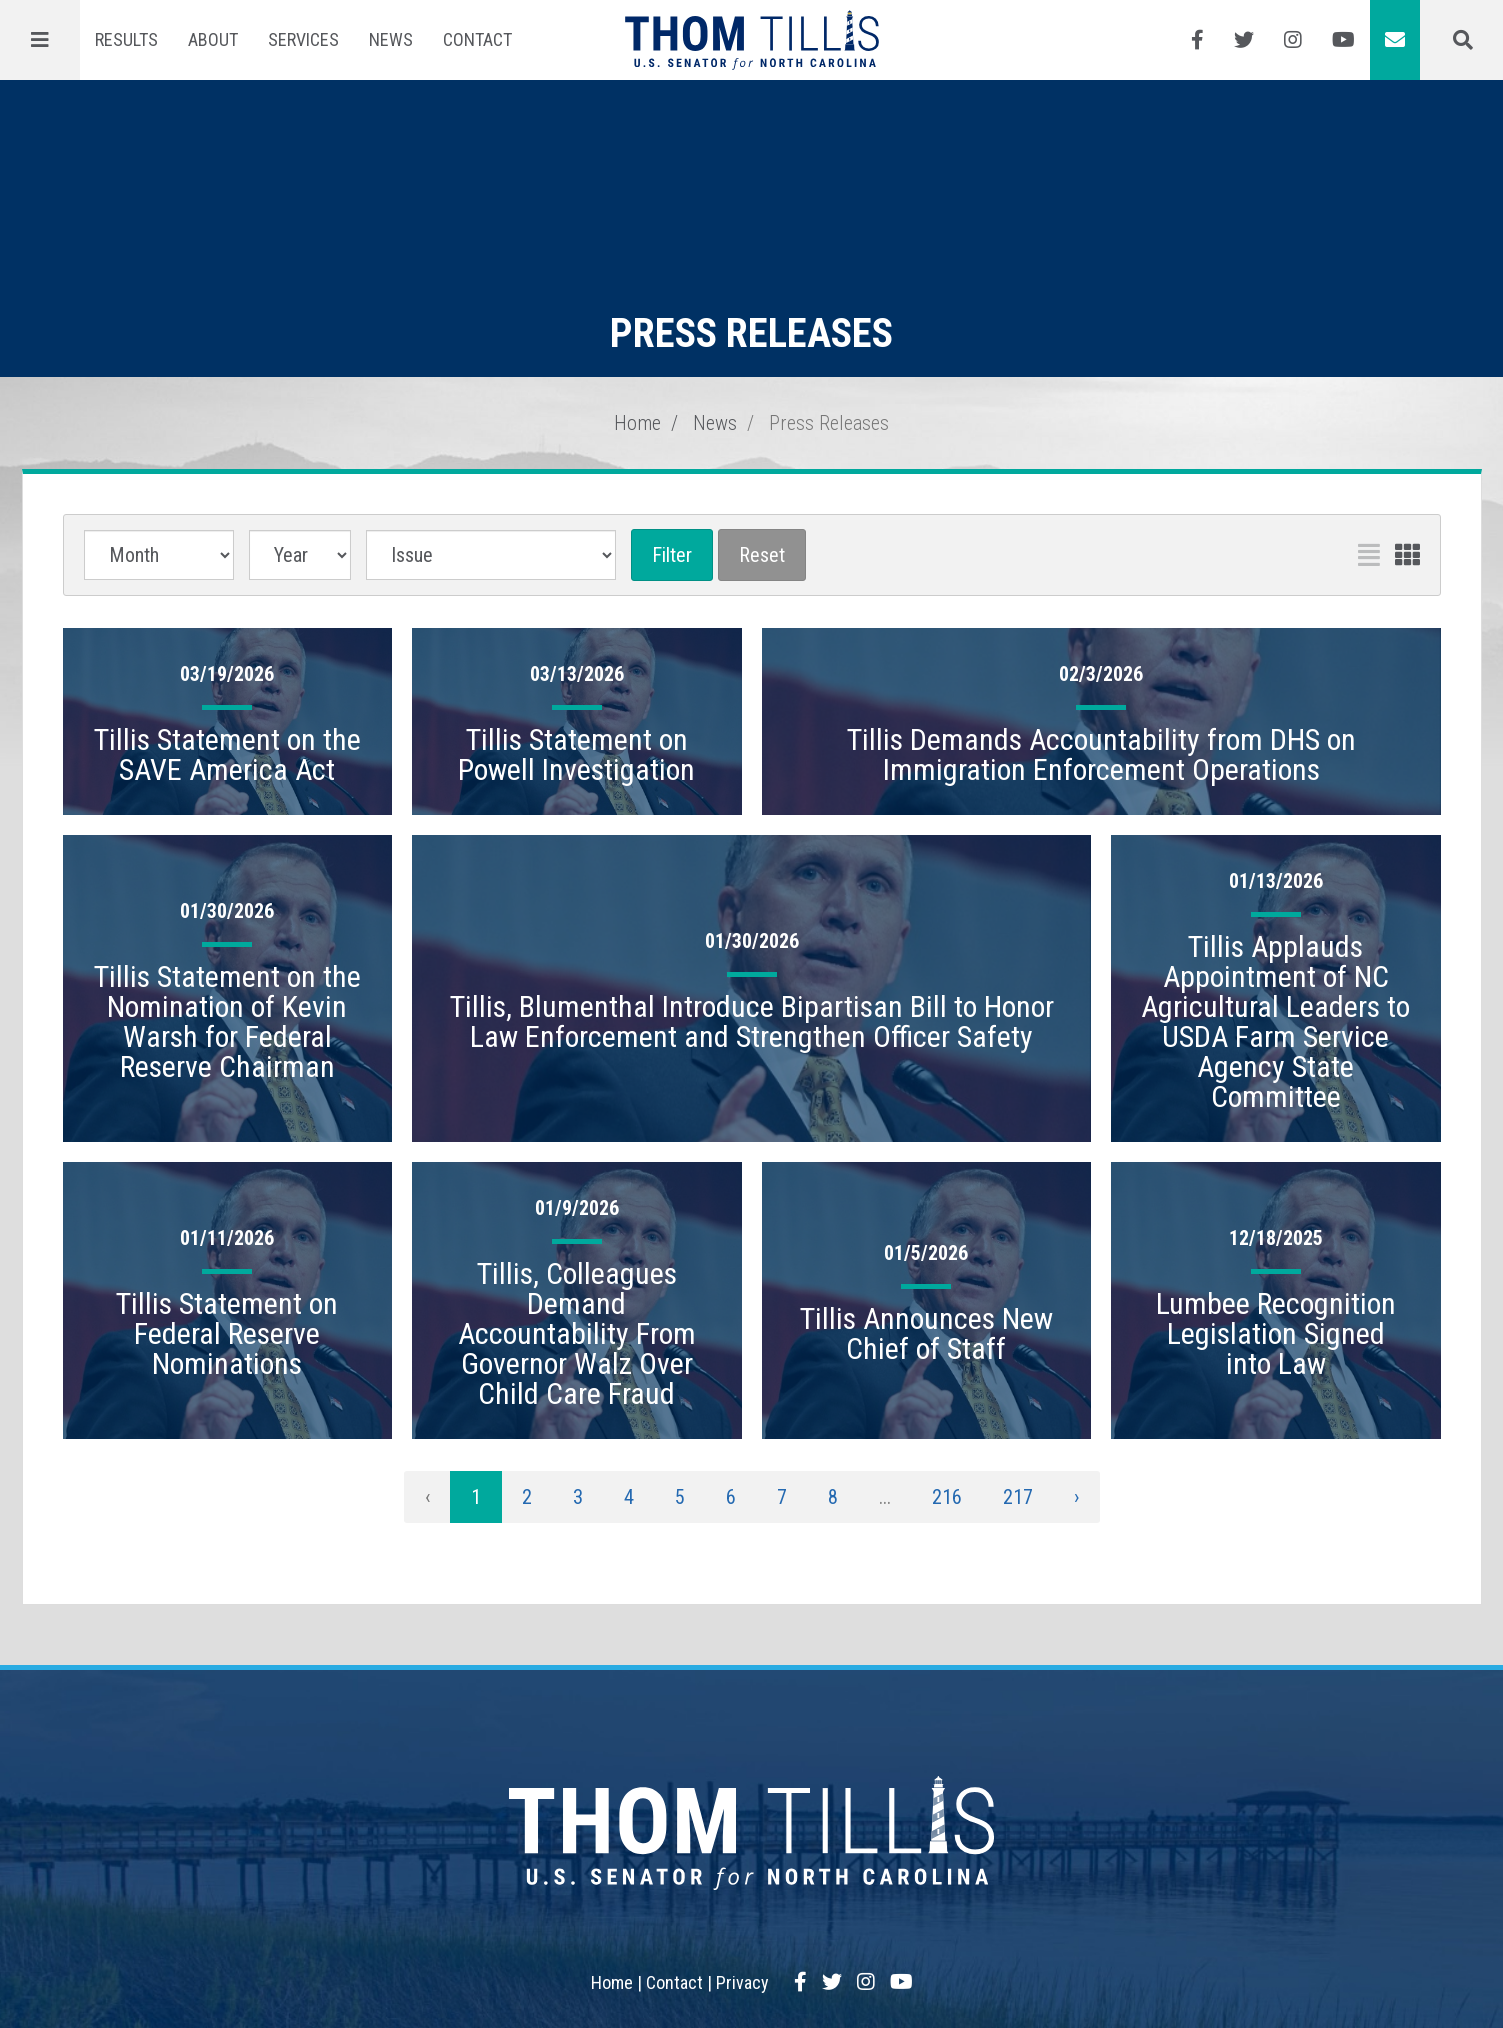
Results (126, 39)
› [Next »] (1076, 1497)
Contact (477, 39)
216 (947, 1497)
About (213, 39)
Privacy (742, 1982)
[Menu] (40, 40)
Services (303, 39)
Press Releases (829, 423)
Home (637, 423)
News (391, 39)
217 (1018, 1497)
